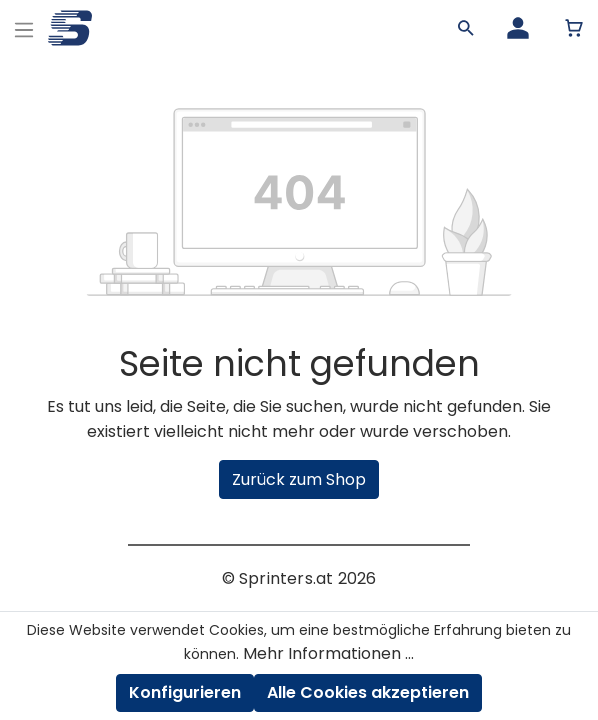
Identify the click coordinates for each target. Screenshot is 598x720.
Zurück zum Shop (299, 479)
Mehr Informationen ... (328, 653)
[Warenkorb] (574, 28)
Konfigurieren (185, 692)
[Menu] (24, 27)
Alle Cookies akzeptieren (368, 692)
